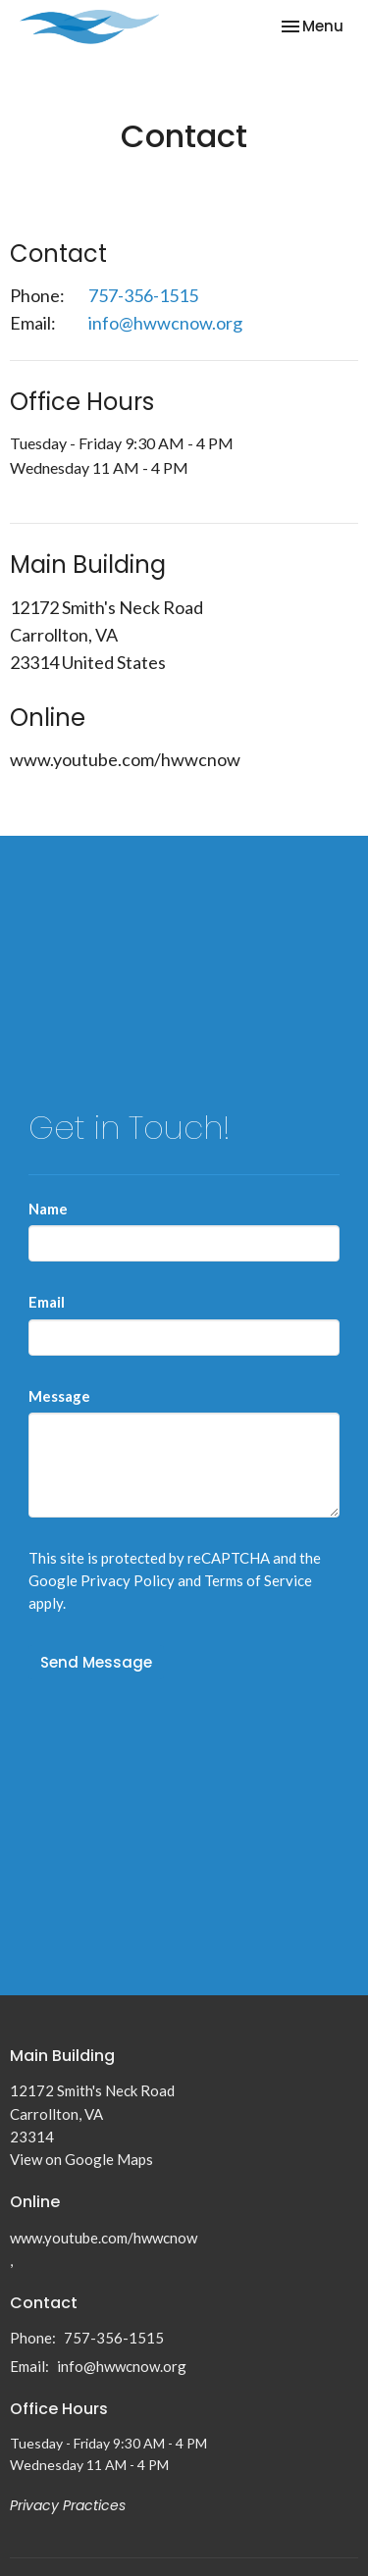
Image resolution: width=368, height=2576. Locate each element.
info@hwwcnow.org (165, 323)
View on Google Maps (81, 2159)
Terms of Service (258, 1580)
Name (48, 1208)
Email (46, 1302)
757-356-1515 (143, 295)
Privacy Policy (127, 1580)
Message (59, 1396)
